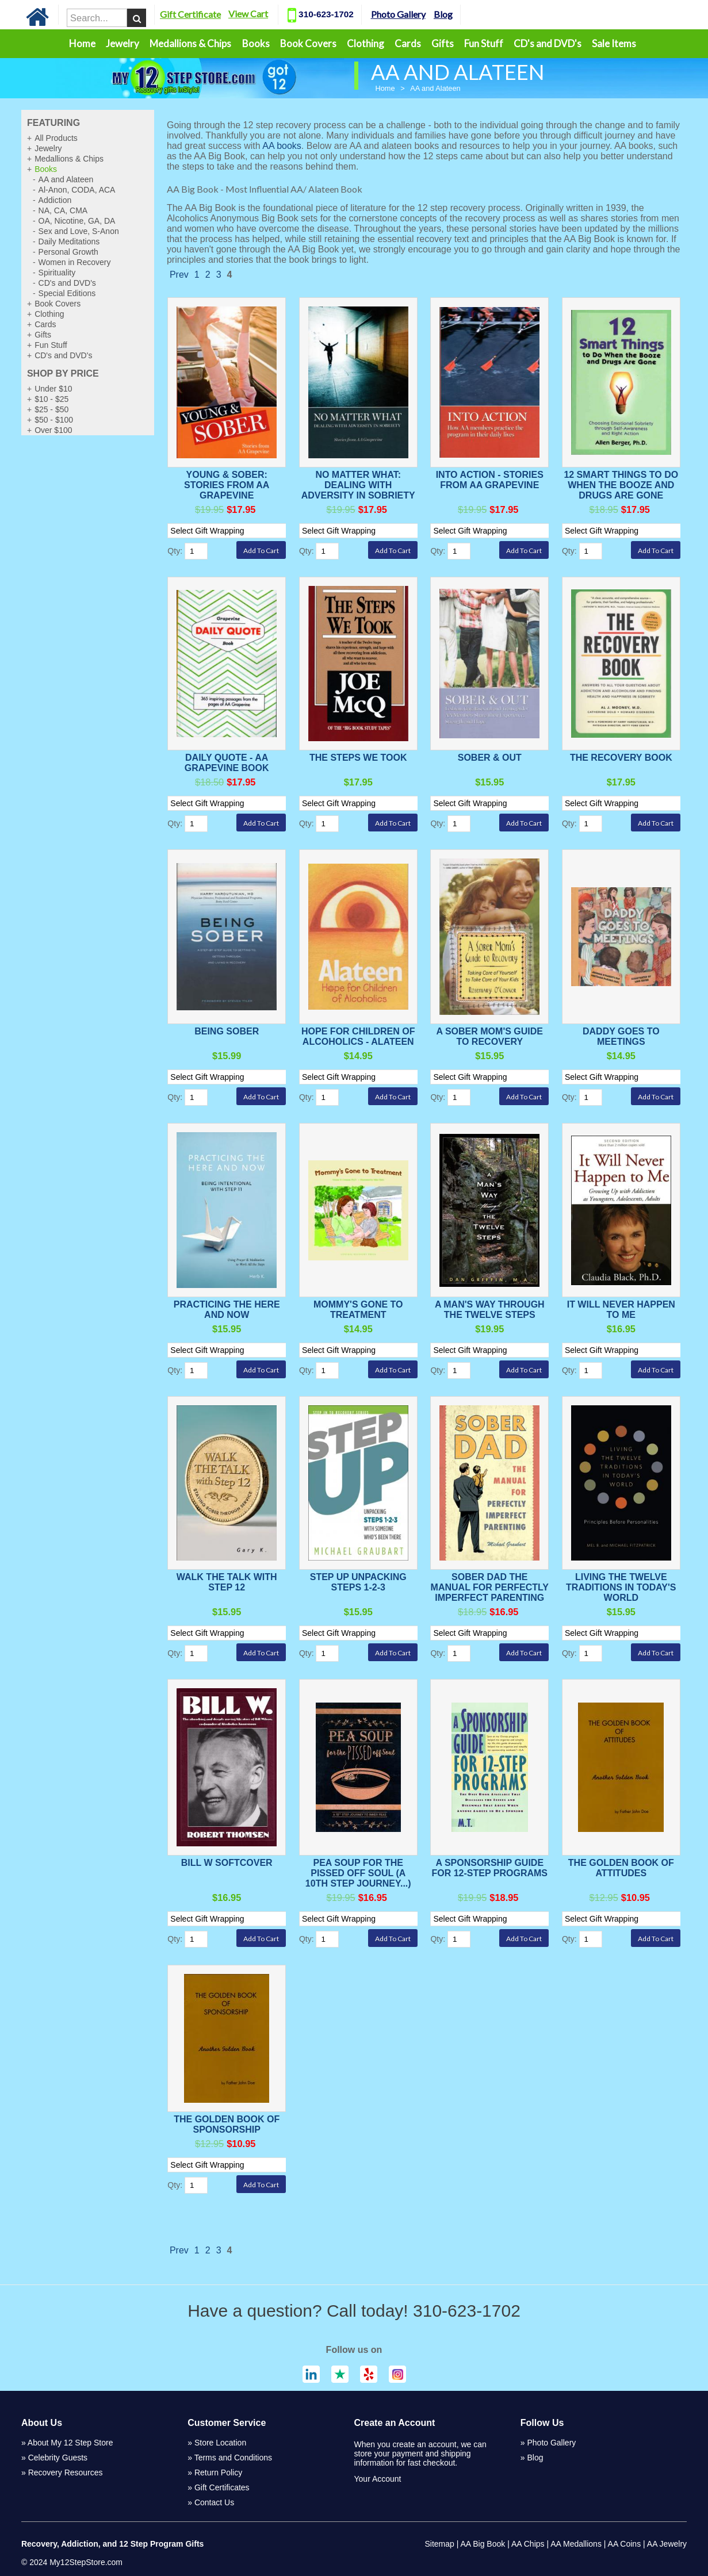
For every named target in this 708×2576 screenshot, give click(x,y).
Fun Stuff (483, 43)
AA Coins (624, 2543)
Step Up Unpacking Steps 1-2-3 (358, 1582)
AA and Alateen (66, 179)
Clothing (365, 43)
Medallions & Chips (190, 43)
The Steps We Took (358, 757)
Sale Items (614, 43)
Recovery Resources (65, 2472)
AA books (281, 146)
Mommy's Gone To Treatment (358, 1310)
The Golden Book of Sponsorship (227, 2124)
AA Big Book (482, 2543)
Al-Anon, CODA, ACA (77, 189)
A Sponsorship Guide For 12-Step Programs (490, 1868)
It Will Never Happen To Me (621, 1310)
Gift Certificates (222, 2487)
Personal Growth (68, 251)
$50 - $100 (54, 419)
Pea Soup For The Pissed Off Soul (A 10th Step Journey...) (358, 1873)
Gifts (442, 43)
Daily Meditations (69, 241)
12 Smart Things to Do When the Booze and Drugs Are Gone (621, 485)
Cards (408, 43)
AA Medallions (576, 2543)
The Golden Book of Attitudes (621, 1868)
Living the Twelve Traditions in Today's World (621, 1587)
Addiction (55, 200)
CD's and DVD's (547, 43)
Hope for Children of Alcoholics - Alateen (358, 1036)
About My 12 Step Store (70, 2442)
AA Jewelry (667, 2543)
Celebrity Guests (57, 2457)
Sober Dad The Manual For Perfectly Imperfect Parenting (490, 1587)
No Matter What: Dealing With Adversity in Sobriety (358, 485)
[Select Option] (232, 530)
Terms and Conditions (233, 2457)
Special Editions (67, 293)
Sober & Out (490, 757)
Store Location (220, 2442)
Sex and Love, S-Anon (79, 231)
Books (256, 43)
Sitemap (439, 2543)
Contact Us (214, 2502)
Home (82, 43)
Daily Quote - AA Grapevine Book (227, 763)
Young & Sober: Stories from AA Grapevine (226, 485)
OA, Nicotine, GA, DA (77, 220)
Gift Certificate (221, 14)
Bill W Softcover (227, 1863)
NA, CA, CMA (63, 210)
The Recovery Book (621, 757)
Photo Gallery (428, 14)
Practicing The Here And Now (227, 1310)
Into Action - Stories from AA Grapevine (490, 480)
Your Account (377, 2478)
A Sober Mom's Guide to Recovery (490, 1036)
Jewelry (122, 43)
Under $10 (53, 388)
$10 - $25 (51, 399)
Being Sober (226, 1031)
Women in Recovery (75, 262)
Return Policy (218, 2472)
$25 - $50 (51, 409)
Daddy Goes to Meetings (621, 1036)
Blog (474, 14)
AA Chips (528, 2543)
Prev (179, 274)
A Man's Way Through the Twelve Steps (490, 1310)
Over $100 (53, 430)
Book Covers (308, 43)
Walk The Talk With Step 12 (227, 1582)
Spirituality (57, 272)
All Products (56, 138)
